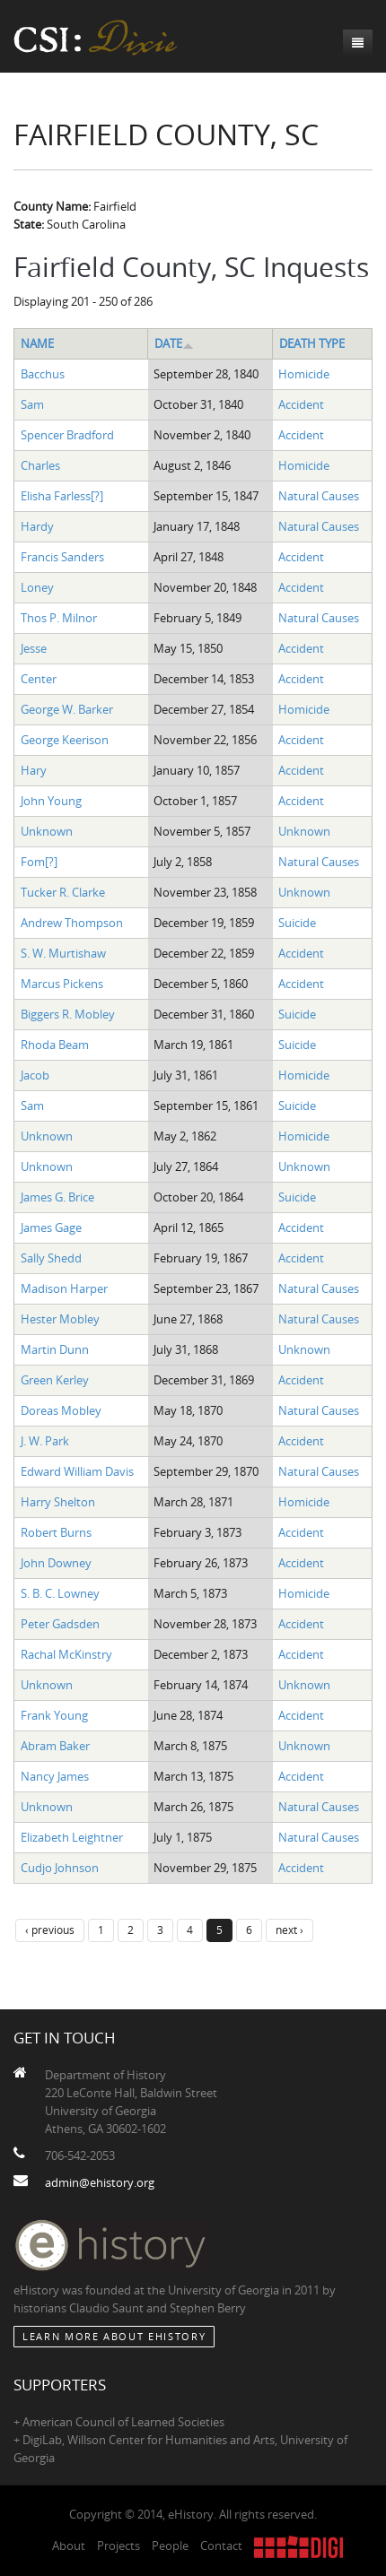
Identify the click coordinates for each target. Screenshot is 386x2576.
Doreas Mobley (61, 1410)
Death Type (312, 343)
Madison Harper (64, 1288)
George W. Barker (67, 709)
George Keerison (65, 740)
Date (174, 343)
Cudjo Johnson (60, 1868)
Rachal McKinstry (66, 1654)
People (170, 2545)
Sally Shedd (51, 1258)
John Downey (56, 1563)
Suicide (297, 923)
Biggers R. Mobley (68, 1014)
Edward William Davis (77, 1471)
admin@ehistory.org (99, 2182)
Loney (37, 587)
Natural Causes (318, 496)
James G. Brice (57, 1197)
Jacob (35, 1075)
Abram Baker (55, 1746)
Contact (221, 2545)
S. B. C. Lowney (60, 1593)
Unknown (47, 831)
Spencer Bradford (67, 435)
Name (37, 343)
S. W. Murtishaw (63, 953)
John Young (51, 801)
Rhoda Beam (55, 1044)
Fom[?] (39, 862)
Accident (301, 404)
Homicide (303, 374)
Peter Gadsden (60, 1624)
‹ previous (50, 1929)
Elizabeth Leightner (72, 1837)
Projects (118, 2545)
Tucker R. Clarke (63, 892)
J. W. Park (45, 1441)
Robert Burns (56, 1532)
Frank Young (54, 1715)
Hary (34, 770)
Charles (40, 465)
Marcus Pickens (62, 984)
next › (289, 1929)
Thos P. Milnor (59, 618)
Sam (32, 404)
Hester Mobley (60, 1319)
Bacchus (43, 374)
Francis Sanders (62, 557)
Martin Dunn (55, 1349)
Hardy (37, 526)
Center (39, 679)
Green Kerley (55, 1380)
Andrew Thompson (72, 923)
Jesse (34, 648)
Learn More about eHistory (114, 2336)
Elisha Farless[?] (62, 496)
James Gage (51, 1227)
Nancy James (55, 1776)
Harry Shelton (58, 1502)
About (68, 2545)
